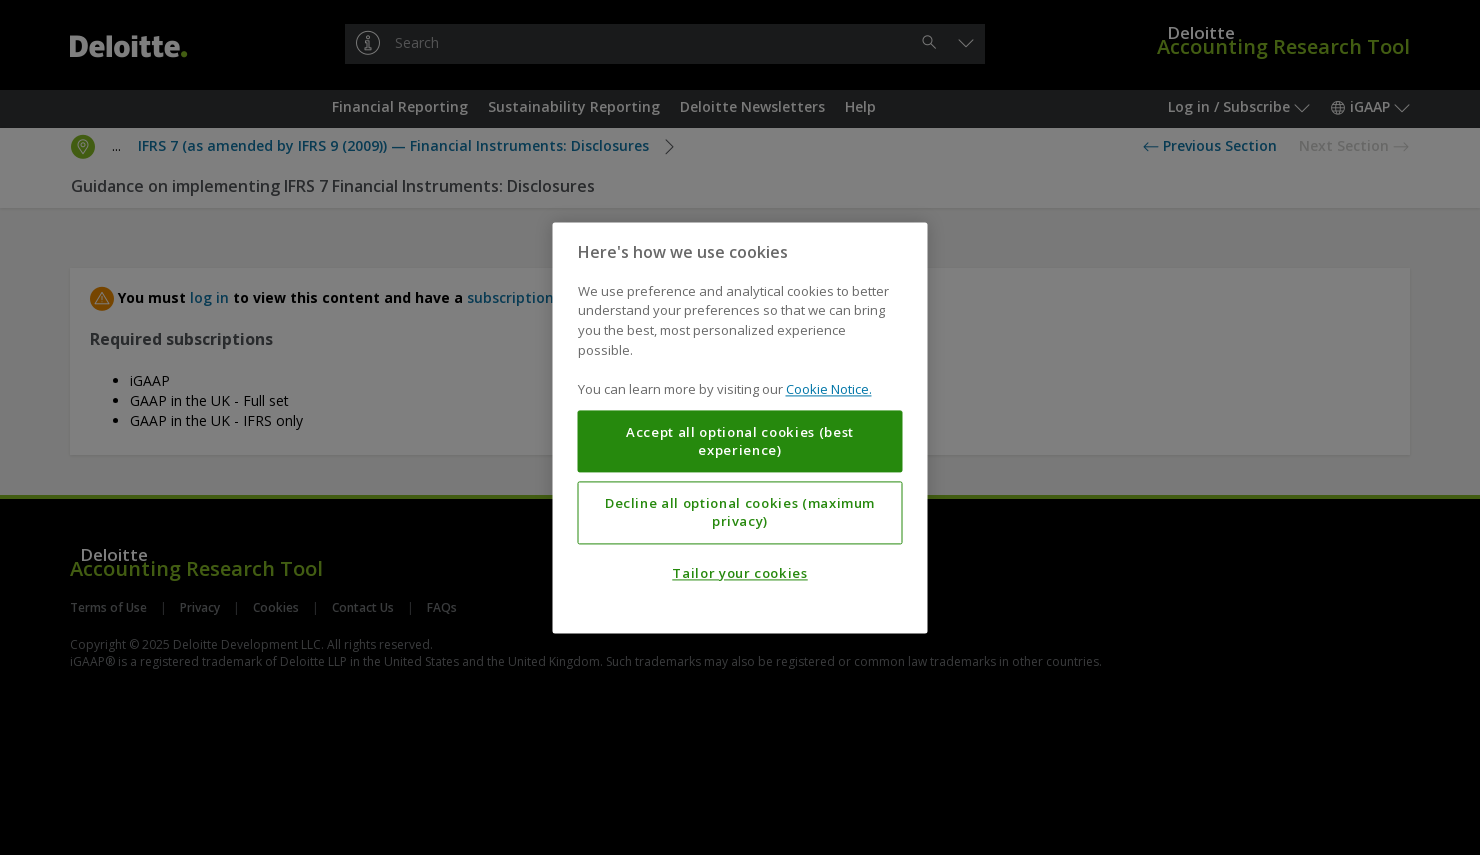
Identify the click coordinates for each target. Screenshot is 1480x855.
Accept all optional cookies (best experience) (740, 441)
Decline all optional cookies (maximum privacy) (740, 512)
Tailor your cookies (739, 573)
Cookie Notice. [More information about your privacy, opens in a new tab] (829, 389)
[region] (740, 427)
